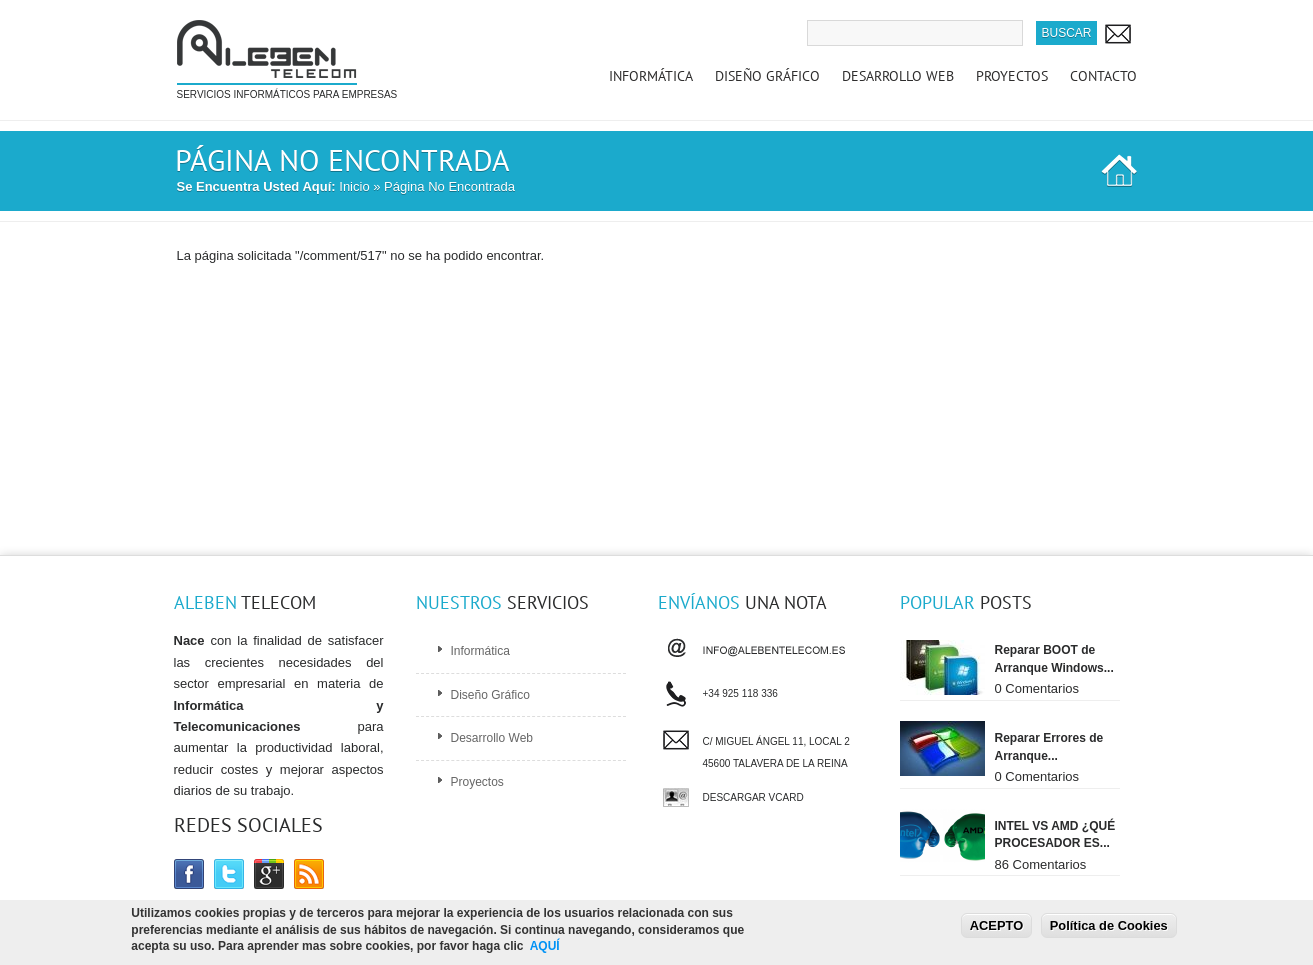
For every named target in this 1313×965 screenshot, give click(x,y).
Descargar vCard (753, 797)
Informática (651, 76)
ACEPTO (996, 926)
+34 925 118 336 (740, 691)
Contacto (1103, 76)
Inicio (354, 186)
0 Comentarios (1037, 688)
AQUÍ (545, 948)
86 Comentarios (1041, 864)
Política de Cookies (1109, 926)
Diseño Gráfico (767, 76)
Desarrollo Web (898, 76)
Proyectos (1012, 76)
